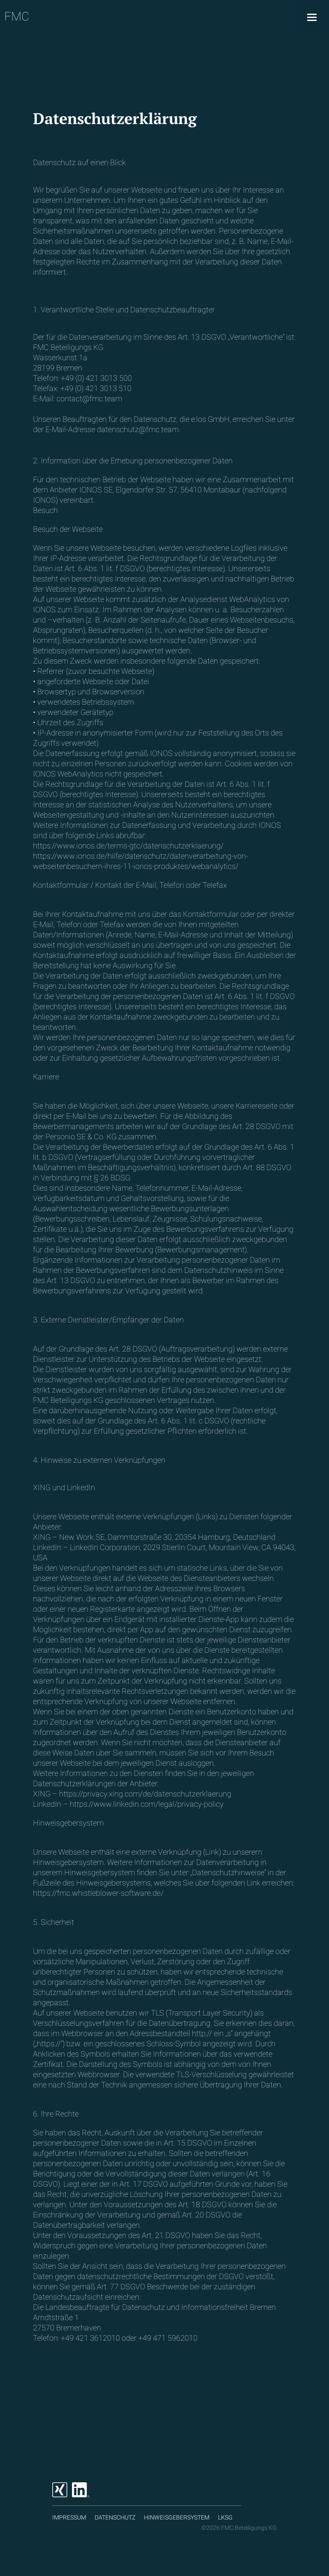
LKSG (225, 2517)
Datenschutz (115, 2517)
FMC (16, 16)
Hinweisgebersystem (176, 2517)
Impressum (69, 2517)
